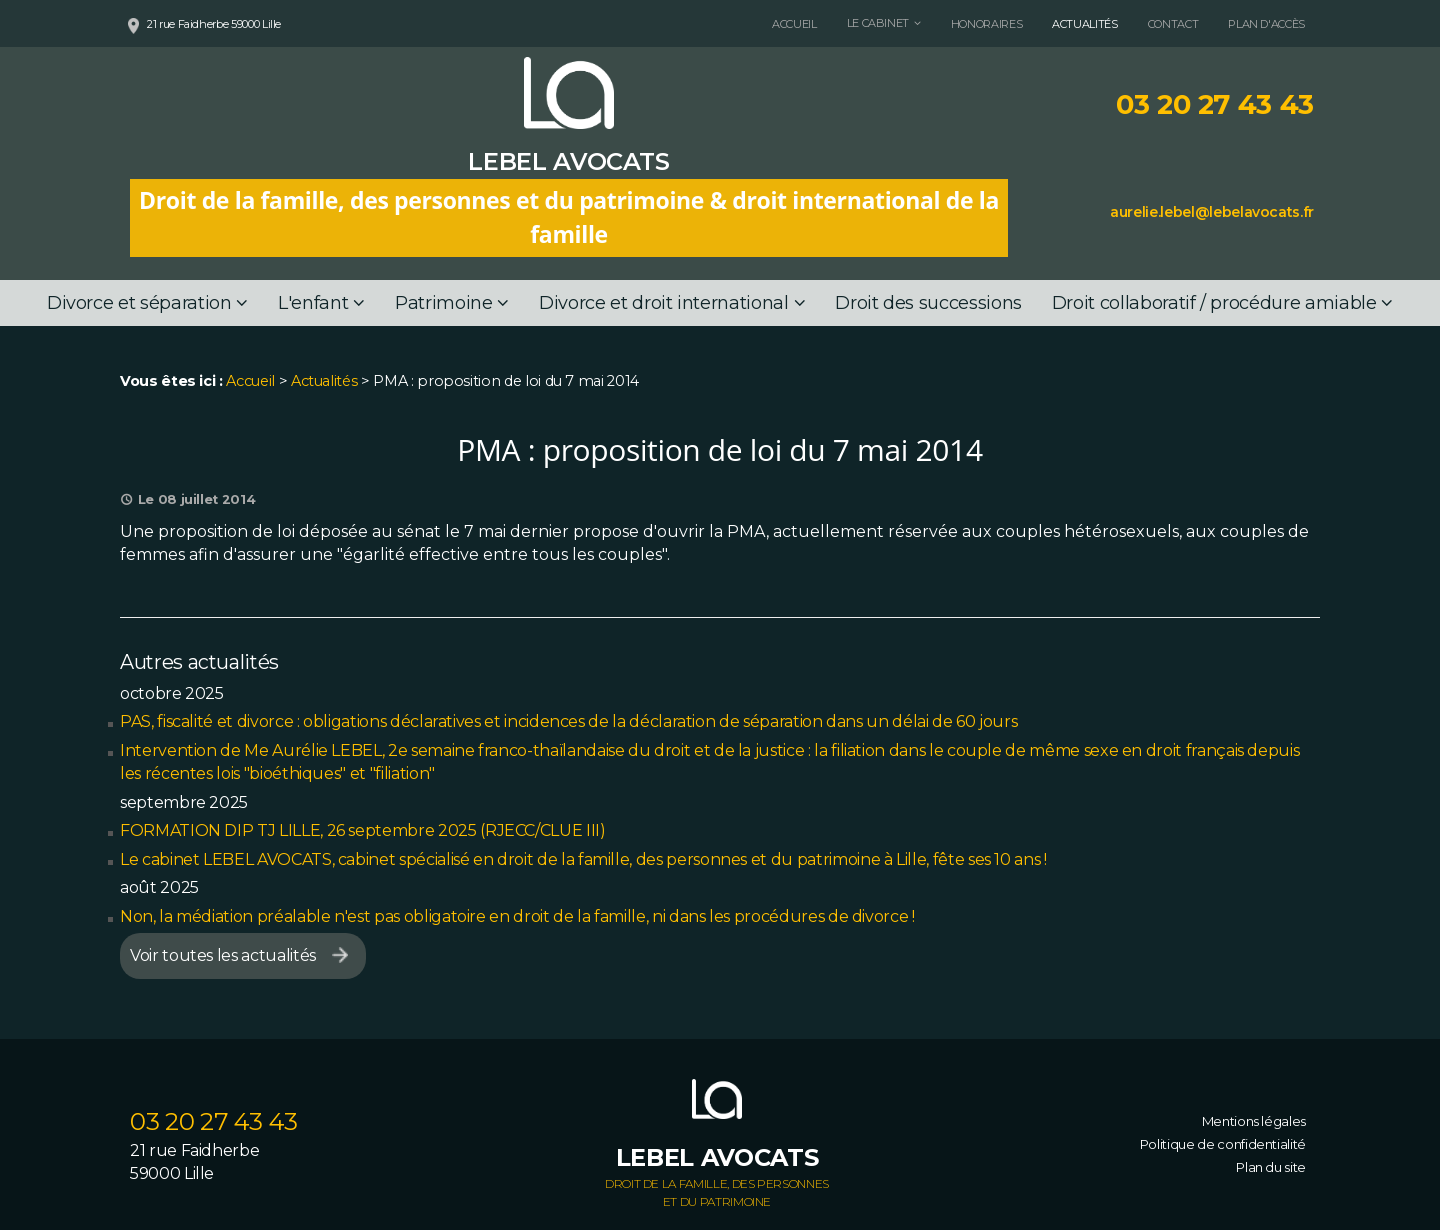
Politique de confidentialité (1223, 1144)
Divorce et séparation (139, 303)
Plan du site (1271, 1167)
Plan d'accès (1266, 24)
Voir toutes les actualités (223, 955)
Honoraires (986, 24)
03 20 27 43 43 (1215, 104)
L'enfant (313, 303)
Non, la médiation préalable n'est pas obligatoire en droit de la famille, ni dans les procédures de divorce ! (517, 916)
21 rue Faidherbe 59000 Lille (214, 24)
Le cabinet (878, 23)
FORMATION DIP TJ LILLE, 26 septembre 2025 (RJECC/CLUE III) (363, 830)
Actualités (1084, 24)
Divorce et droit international (663, 303)
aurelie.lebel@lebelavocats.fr (1212, 212)
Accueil (794, 24)
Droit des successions (928, 303)
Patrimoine (443, 303)
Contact (1173, 24)
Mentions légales (1254, 1121)
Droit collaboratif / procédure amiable (1214, 303)
